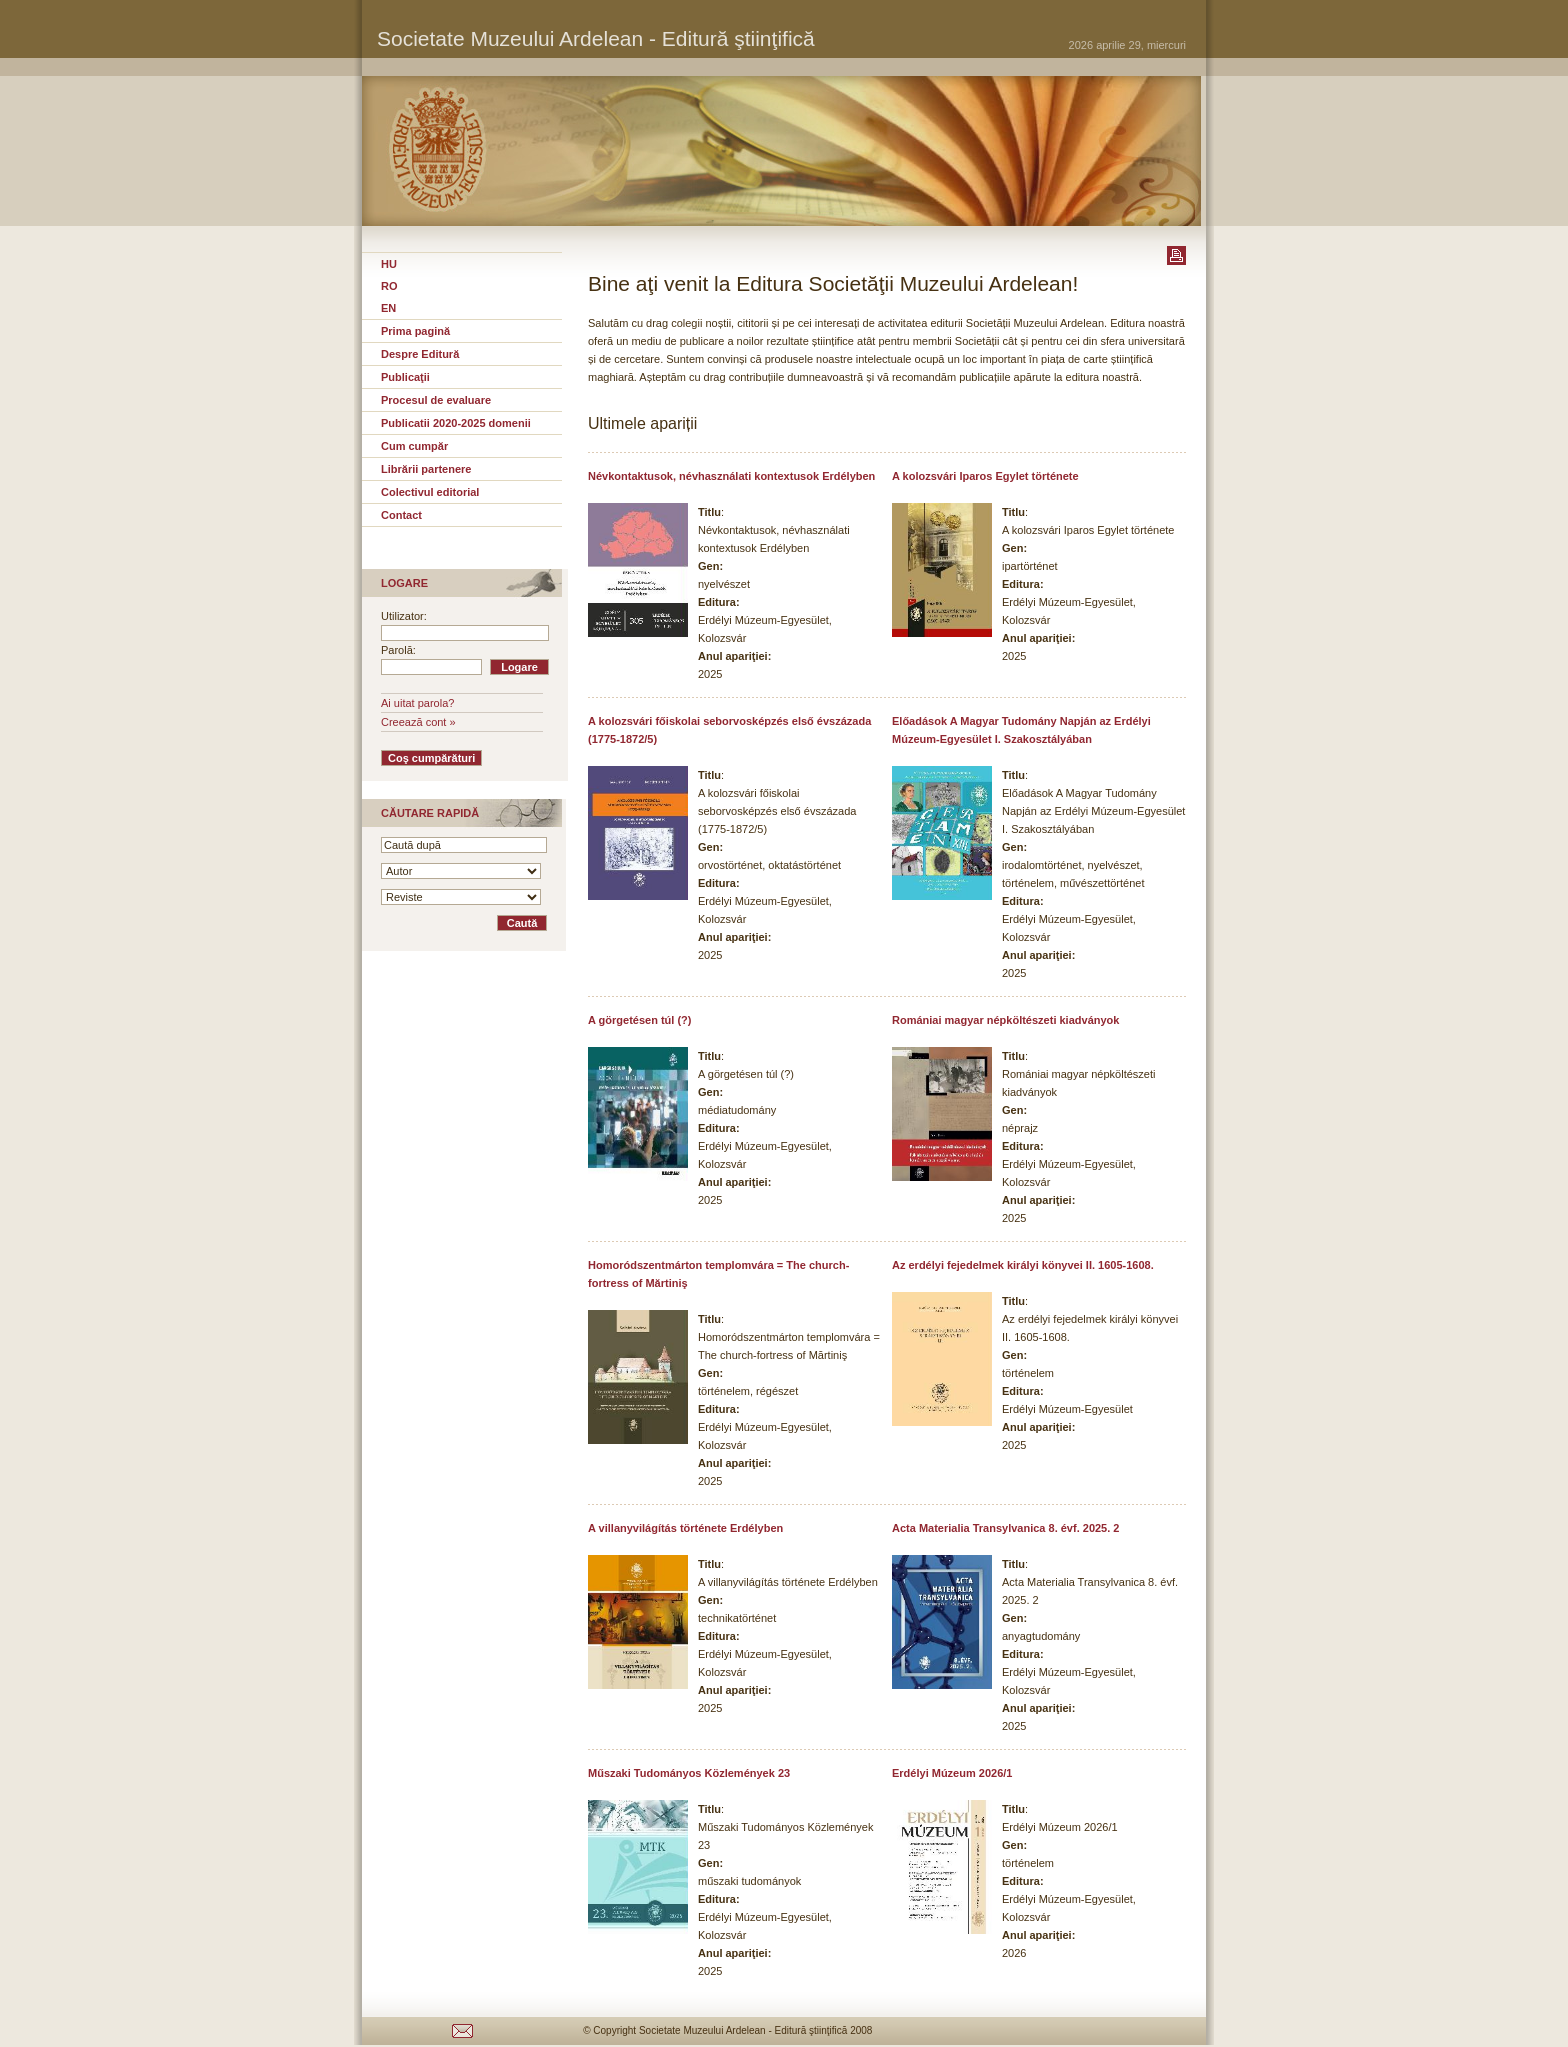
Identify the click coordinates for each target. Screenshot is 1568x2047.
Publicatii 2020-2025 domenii (456, 423)
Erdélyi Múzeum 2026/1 (952, 1773)
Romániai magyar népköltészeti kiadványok (1005, 1020)
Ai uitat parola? (417, 703)
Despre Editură (420, 354)
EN (388, 308)
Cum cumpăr (414, 446)
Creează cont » (418, 722)
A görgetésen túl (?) (639, 1020)
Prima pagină (415, 331)
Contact (401, 515)
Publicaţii (405, 377)
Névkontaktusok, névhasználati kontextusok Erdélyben (731, 476)
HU (389, 264)
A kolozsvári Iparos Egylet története (985, 476)
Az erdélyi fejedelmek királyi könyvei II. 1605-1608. (1023, 1265)
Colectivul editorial (430, 492)
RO (389, 286)
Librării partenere (426, 469)
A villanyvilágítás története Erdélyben (685, 1528)
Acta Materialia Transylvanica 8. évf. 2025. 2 (1005, 1528)
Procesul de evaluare (436, 400)
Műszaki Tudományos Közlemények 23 (689, 1773)
